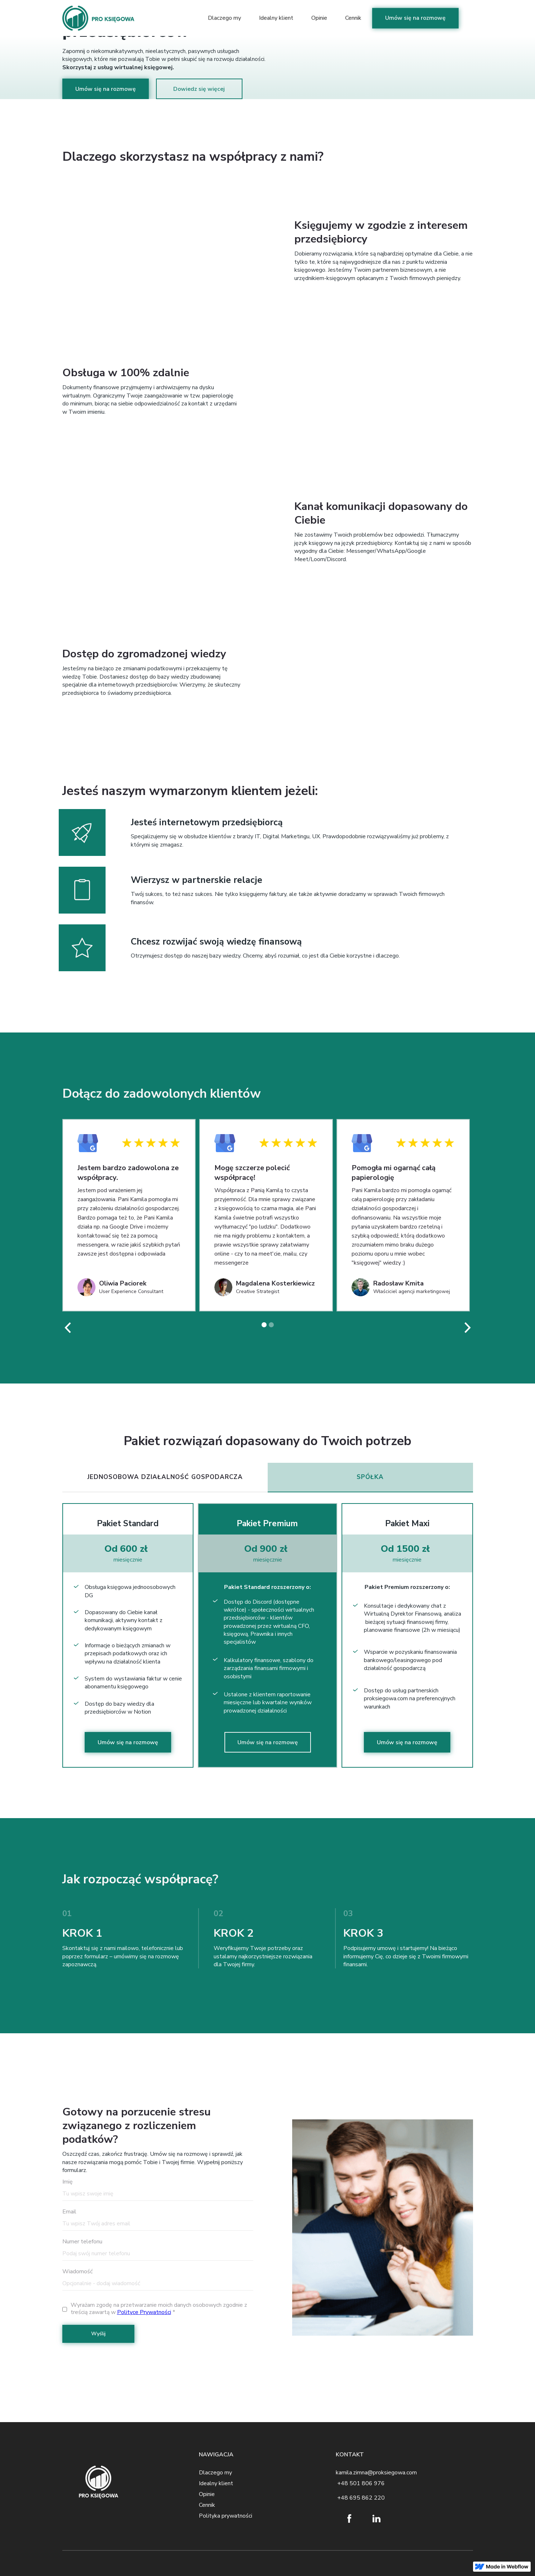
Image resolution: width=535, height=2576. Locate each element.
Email (69, 2211)
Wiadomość (77, 2271)
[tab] (165, 1477)
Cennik (353, 16)
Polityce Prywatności (144, 2312)
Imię (67, 2181)
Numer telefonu (82, 2241)
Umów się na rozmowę (415, 16)
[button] (67, 1327)
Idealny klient (276, 16)
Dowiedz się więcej (199, 89)
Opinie (319, 16)
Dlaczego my (224, 16)
